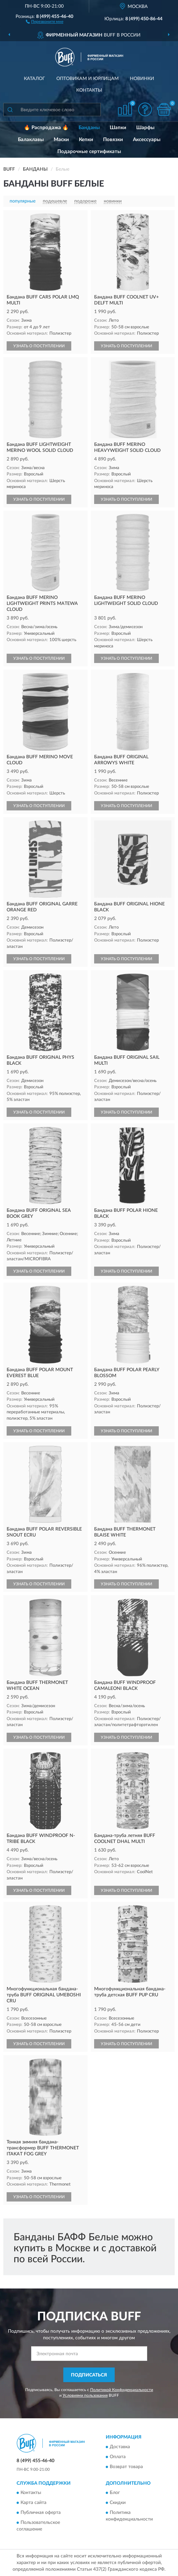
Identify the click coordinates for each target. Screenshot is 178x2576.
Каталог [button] (34, 78)
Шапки (118, 127)
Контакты (89, 90)
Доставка (120, 2447)
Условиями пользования (85, 2395)
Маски (61, 139)
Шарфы (145, 127)
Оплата (118, 2456)
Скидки (118, 2502)
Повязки (113, 139)
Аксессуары (146, 139)
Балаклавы (31, 139)
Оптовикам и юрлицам (87, 78)
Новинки (142, 78)
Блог (115, 2492)
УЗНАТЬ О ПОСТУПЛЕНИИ (39, 346)
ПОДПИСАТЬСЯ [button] (89, 2375)
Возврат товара (126, 2466)
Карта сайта (33, 2502)
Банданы (89, 127)
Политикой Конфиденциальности (121, 2390)
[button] (44, 21)
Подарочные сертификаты (89, 151)
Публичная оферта (41, 2512)
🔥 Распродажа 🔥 (46, 127)
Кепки (86, 139)
